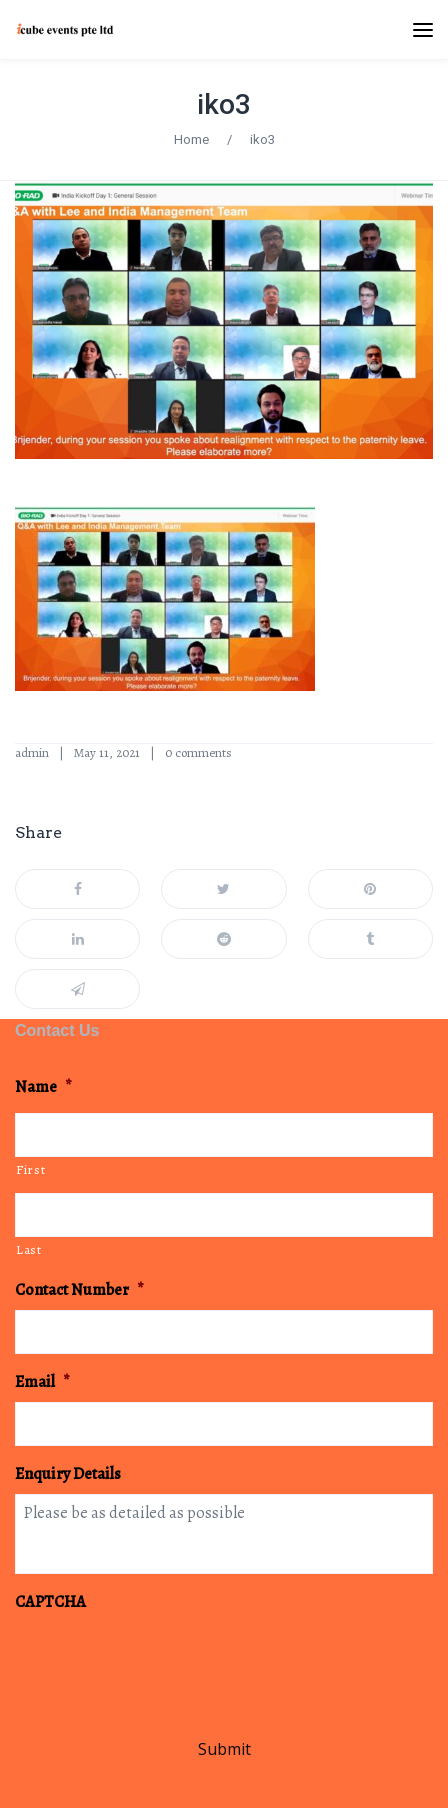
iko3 (224, 104)
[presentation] (167, 1661)
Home (191, 139)
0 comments (198, 752)
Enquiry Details (68, 1474)
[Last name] (224, 1215)
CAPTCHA (50, 1602)
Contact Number (79, 1290)
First (30, 1169)
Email (42, 1382)
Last (29, 1249)
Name (43, 1087)
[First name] (224, 1135)
